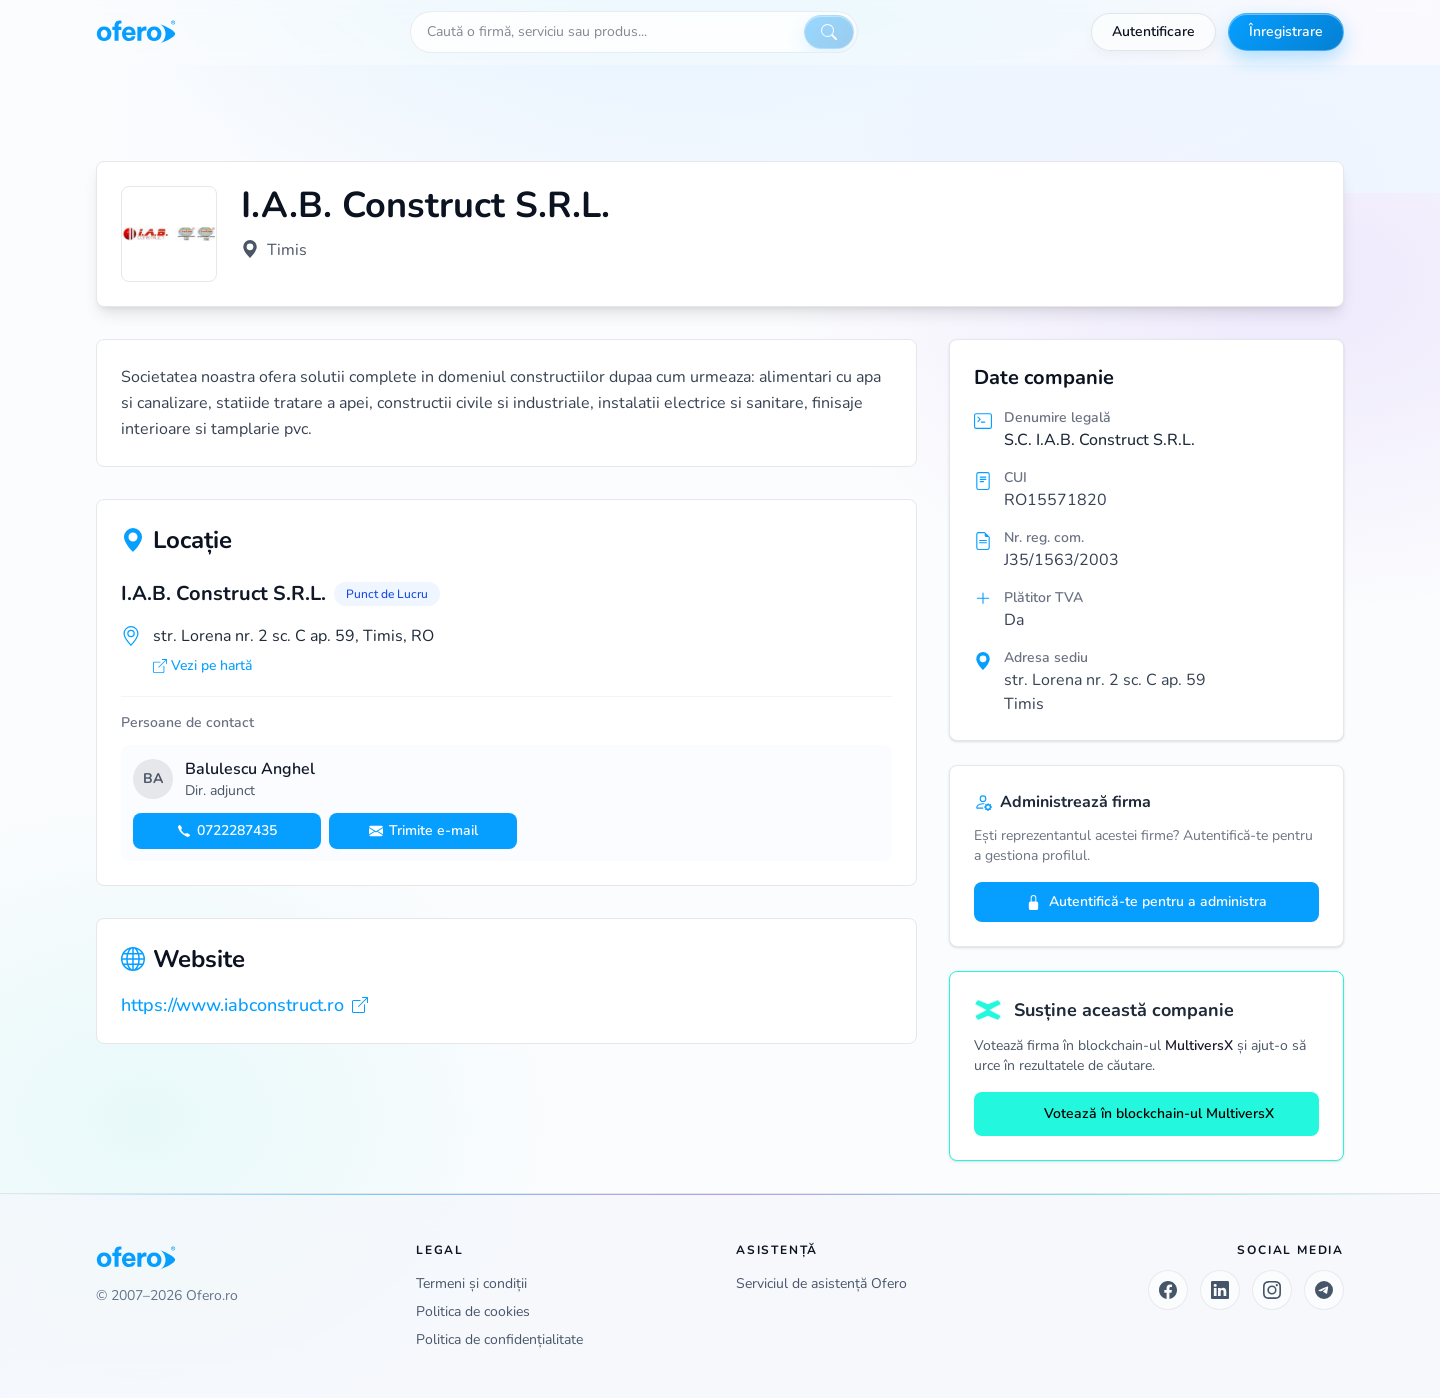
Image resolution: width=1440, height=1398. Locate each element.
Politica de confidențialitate (499, 1339)
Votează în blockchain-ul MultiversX (1147, 1113)
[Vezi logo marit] (169, 234)
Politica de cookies (473, 1311)
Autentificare (1153, 31)
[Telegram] (1324, 1290)
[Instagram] (1272, 1290)
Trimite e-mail (423, 830)
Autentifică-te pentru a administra (1146, 901)
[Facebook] (1168, 1290)
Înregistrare (1286, 31)
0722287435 (227, 830)
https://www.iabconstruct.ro (244, 1005)
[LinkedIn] (1220, 1290)
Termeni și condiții (471, 1283)
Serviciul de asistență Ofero (821, 1283)
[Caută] (829, 32)
